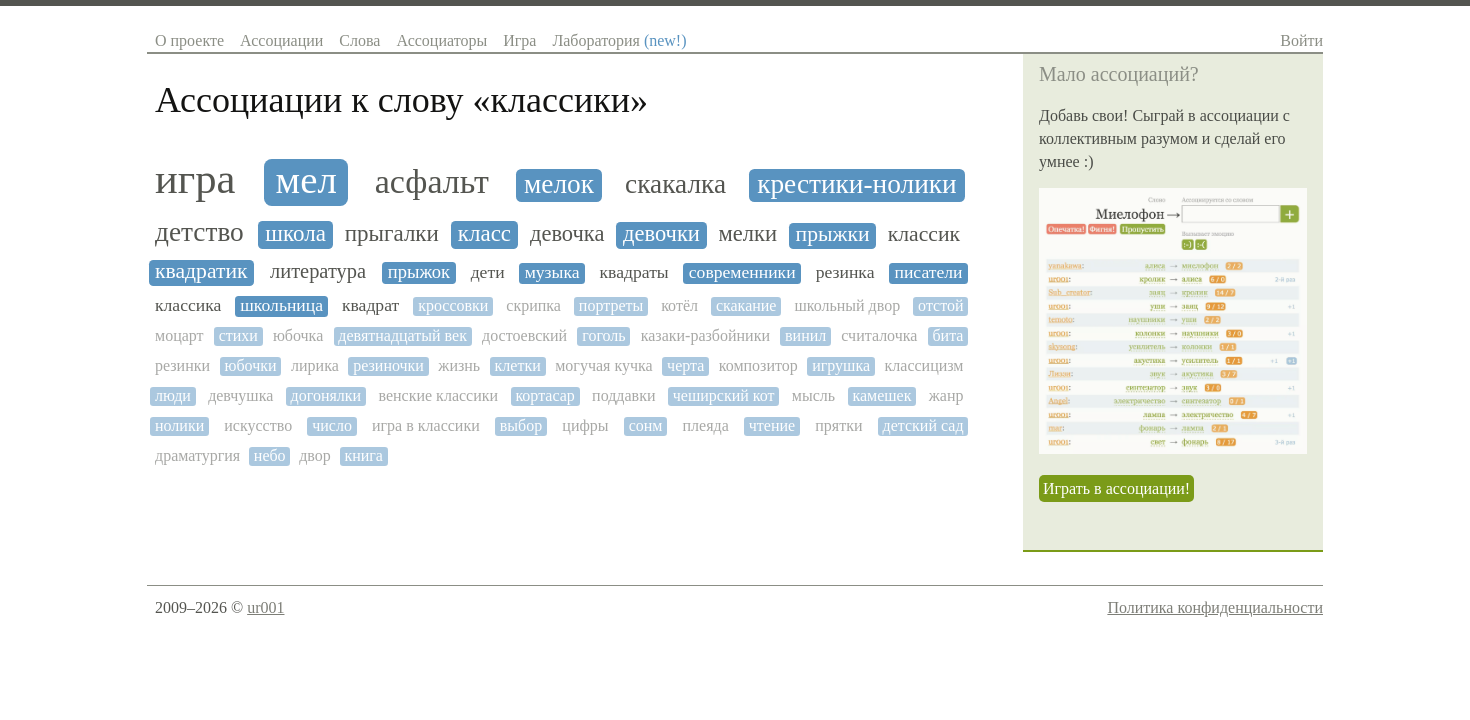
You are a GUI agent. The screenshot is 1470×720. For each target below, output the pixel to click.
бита (947, 335)
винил (805, 335)
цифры (585, 425)
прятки (838, 425)
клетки (518, 365)
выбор (521, 425)
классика (188, 305)
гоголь (603, 335)
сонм (646, 425)
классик (924, 234)
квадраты (634, 272)
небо (270, 455)
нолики (179, 425)
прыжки (833, 234)
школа (295, 233)
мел (306, 180)
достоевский (524, 335)
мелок (559, 184)
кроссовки (453, 305)
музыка (552, 272)
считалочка (879, 335)
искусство (258, 425)
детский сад (923, 425)
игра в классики (426, 425)
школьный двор (847, 305)
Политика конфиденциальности (1215, 607)
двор (315, 455)
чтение (772, 425)
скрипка (533, 305)
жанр (946, 395)
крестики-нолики (857, 184)
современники (742, 272)
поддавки (623, 395)
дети (488, 272)
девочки (661, 234)
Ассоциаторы (441, 40)
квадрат (370, 305)
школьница (281, 305)
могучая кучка (603, 365)
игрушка (841, 365)
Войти (1301, 40)
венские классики (438, 395)
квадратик (201, 271)
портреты (611, 305)
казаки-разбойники (705, 335)
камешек (881, 395)
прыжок (419, 272)
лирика (315, 365)
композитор (758, 365)
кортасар (544, 395)
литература (318, 271)
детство (199, 232)
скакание (746, 305)
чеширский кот (724, 395)
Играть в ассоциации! (1116, 488)
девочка (567, 234)
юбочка (298, 335)
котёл (679, 305)
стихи (238, 335)
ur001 (265, 607)
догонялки (326, 395)
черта (685, 365)
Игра (519, 40)
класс (484, 233)
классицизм (924, 365)
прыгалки (392, 233)
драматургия (197, 455)
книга (363, 455)
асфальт (432, 181)
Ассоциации (281, 40)
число (332, 425)
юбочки (251, 365)
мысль (813, 395)
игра (195, 179)
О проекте (189, 40)
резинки (182, 365)
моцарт (179, 335)
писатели (928, 272)
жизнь (459, 365)
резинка (845, 272)
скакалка (675, 184)
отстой (940, 305)
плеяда (705, 425)
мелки (748, 234)
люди (173, 395)
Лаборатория (619, 40)
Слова (359, 40)
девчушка (240, 395)
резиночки (388, 365)
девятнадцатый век (402, 335)
